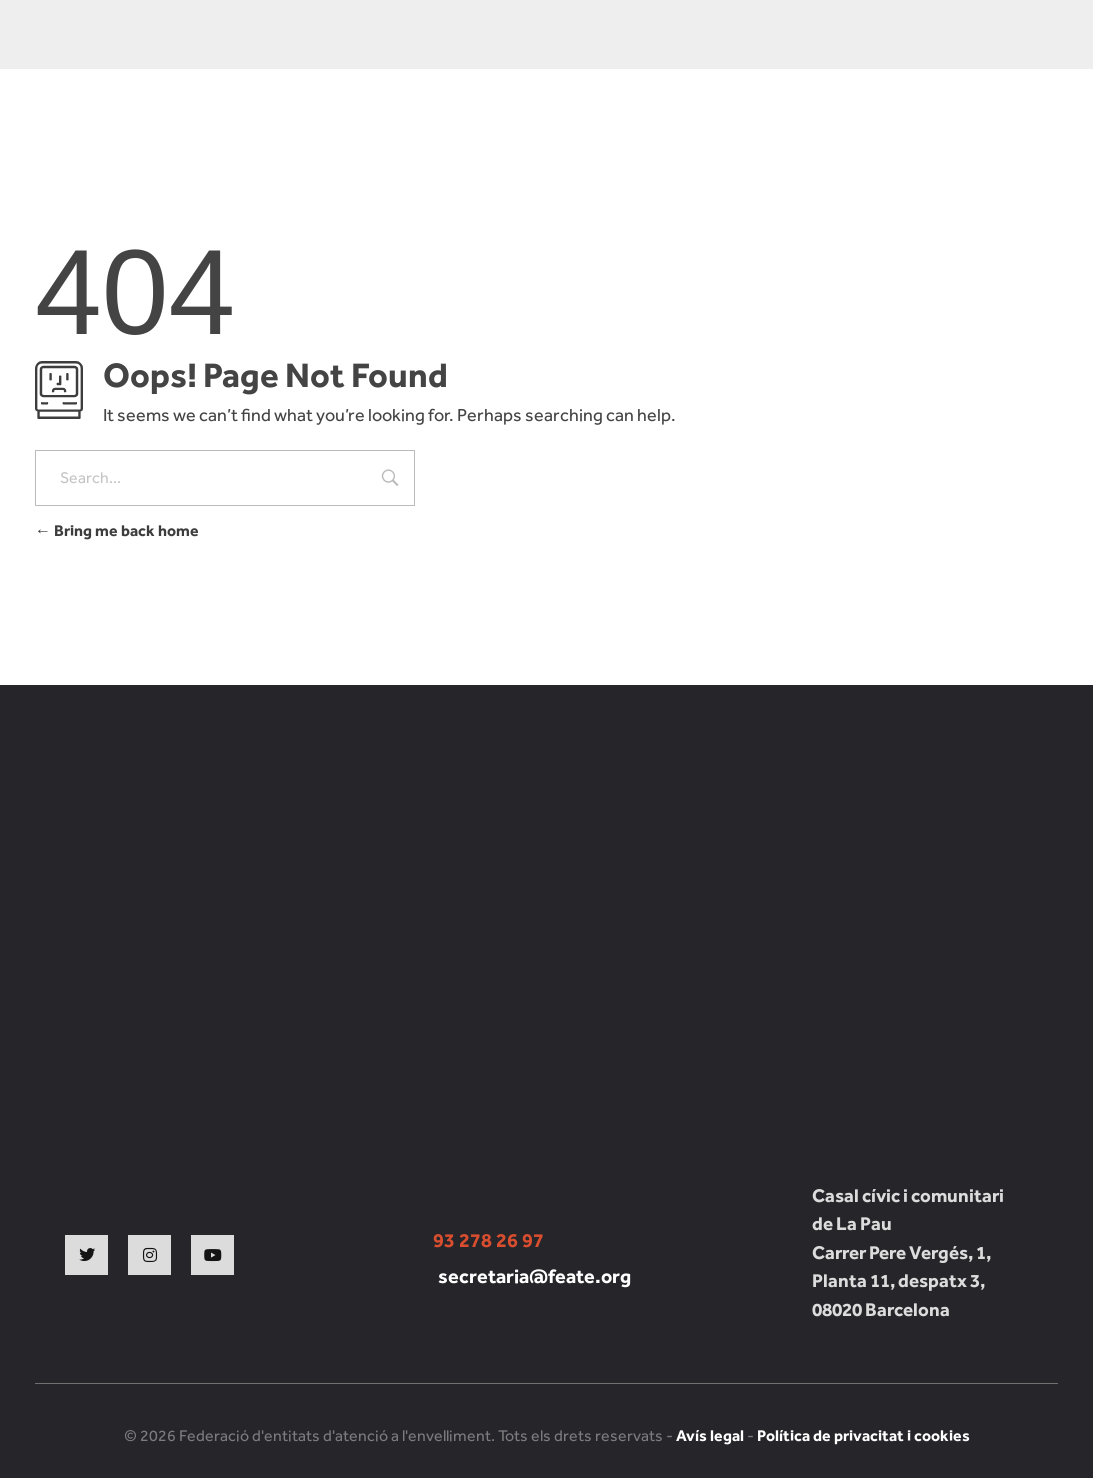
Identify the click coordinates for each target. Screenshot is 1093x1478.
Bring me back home (117, 530)
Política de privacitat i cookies (863, 1435)
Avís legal (710, 1435)
